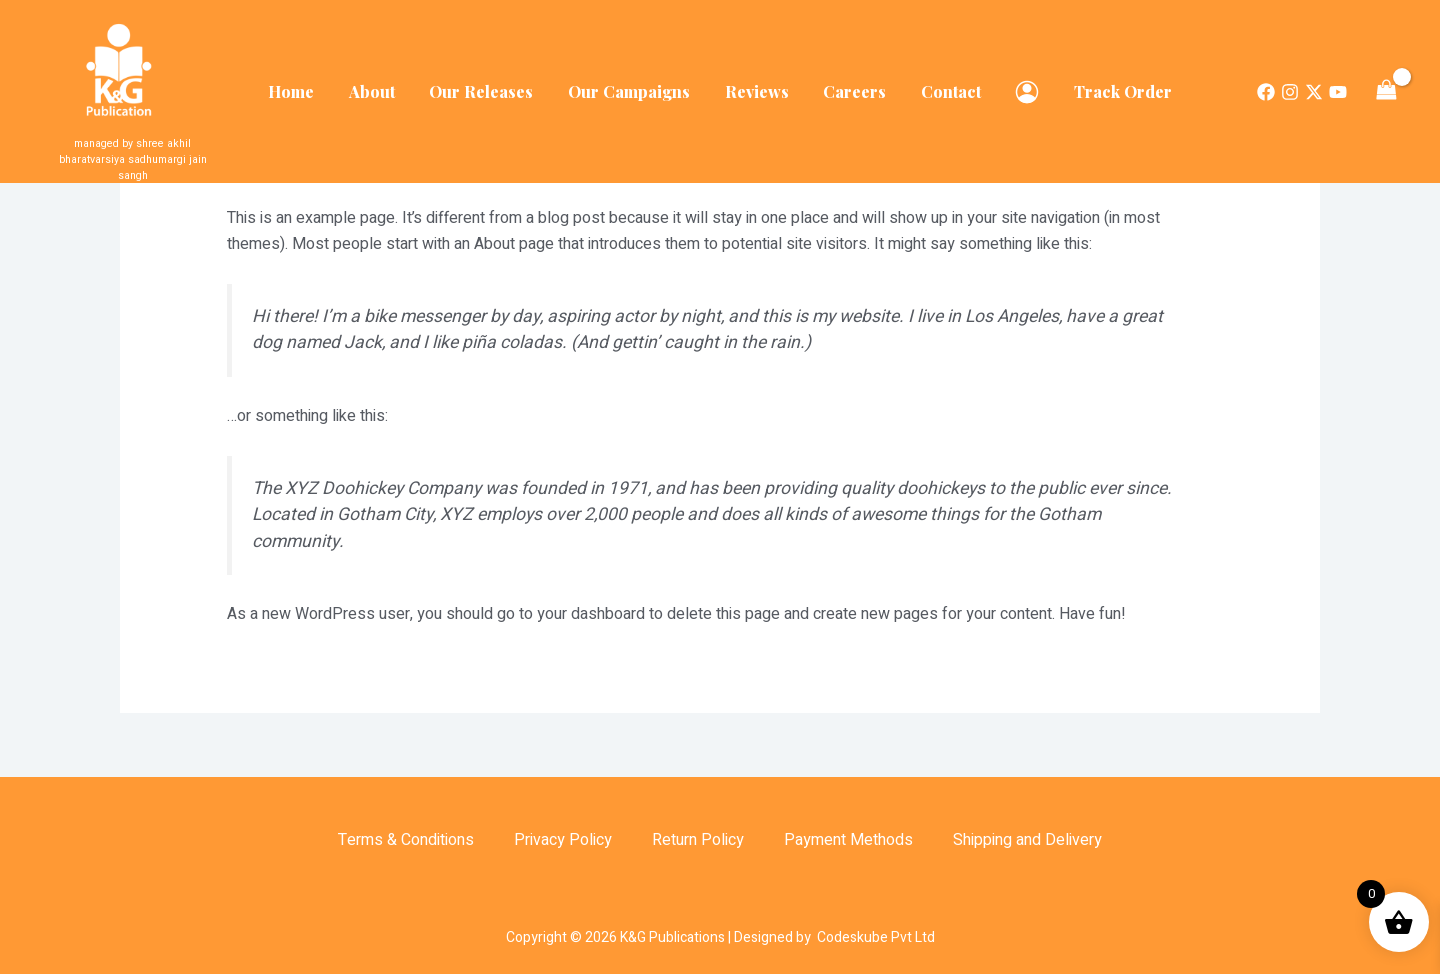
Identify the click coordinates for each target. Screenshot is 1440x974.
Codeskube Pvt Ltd (876, 937)
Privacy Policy (563, 840)
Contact (946, 83)
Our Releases (487, 83)
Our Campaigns (632, 83)
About (380, 83)
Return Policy (698, 840)
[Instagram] (1290, 84)
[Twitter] (1314, 84)
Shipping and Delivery (1027, 840)
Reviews (757, 83)
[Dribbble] (1338, 84)
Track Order (1113, 83)
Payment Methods (848, 840)
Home (302, 83)
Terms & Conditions (406, 840)
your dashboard (591, 614)
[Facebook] (1266, 84)
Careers (852, 83)
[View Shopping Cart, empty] (1386, 83)
